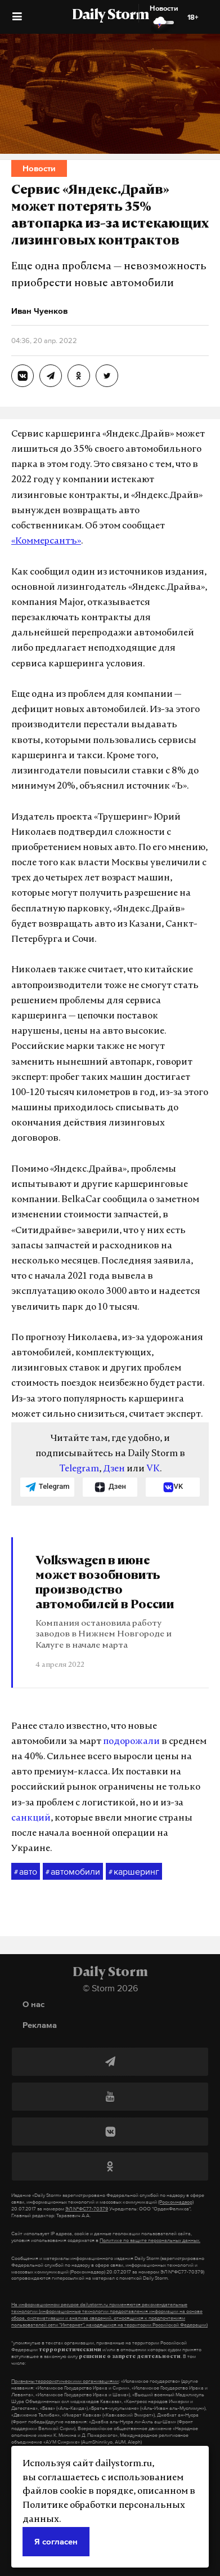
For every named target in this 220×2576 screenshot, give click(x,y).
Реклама (40, 2025)
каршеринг (134, 1872)
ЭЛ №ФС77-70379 (86, 2209)
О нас (33, 2004)
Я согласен (56, 2541)
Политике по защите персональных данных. (150, 2240)
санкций (31, 1818)
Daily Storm (110, 16)
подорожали (131, 1741)
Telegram (79, 1469)
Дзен (114, 1469)
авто (25, 1872)
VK (153, 1469)
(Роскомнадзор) (176, 2202)
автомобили (73, 1872)
